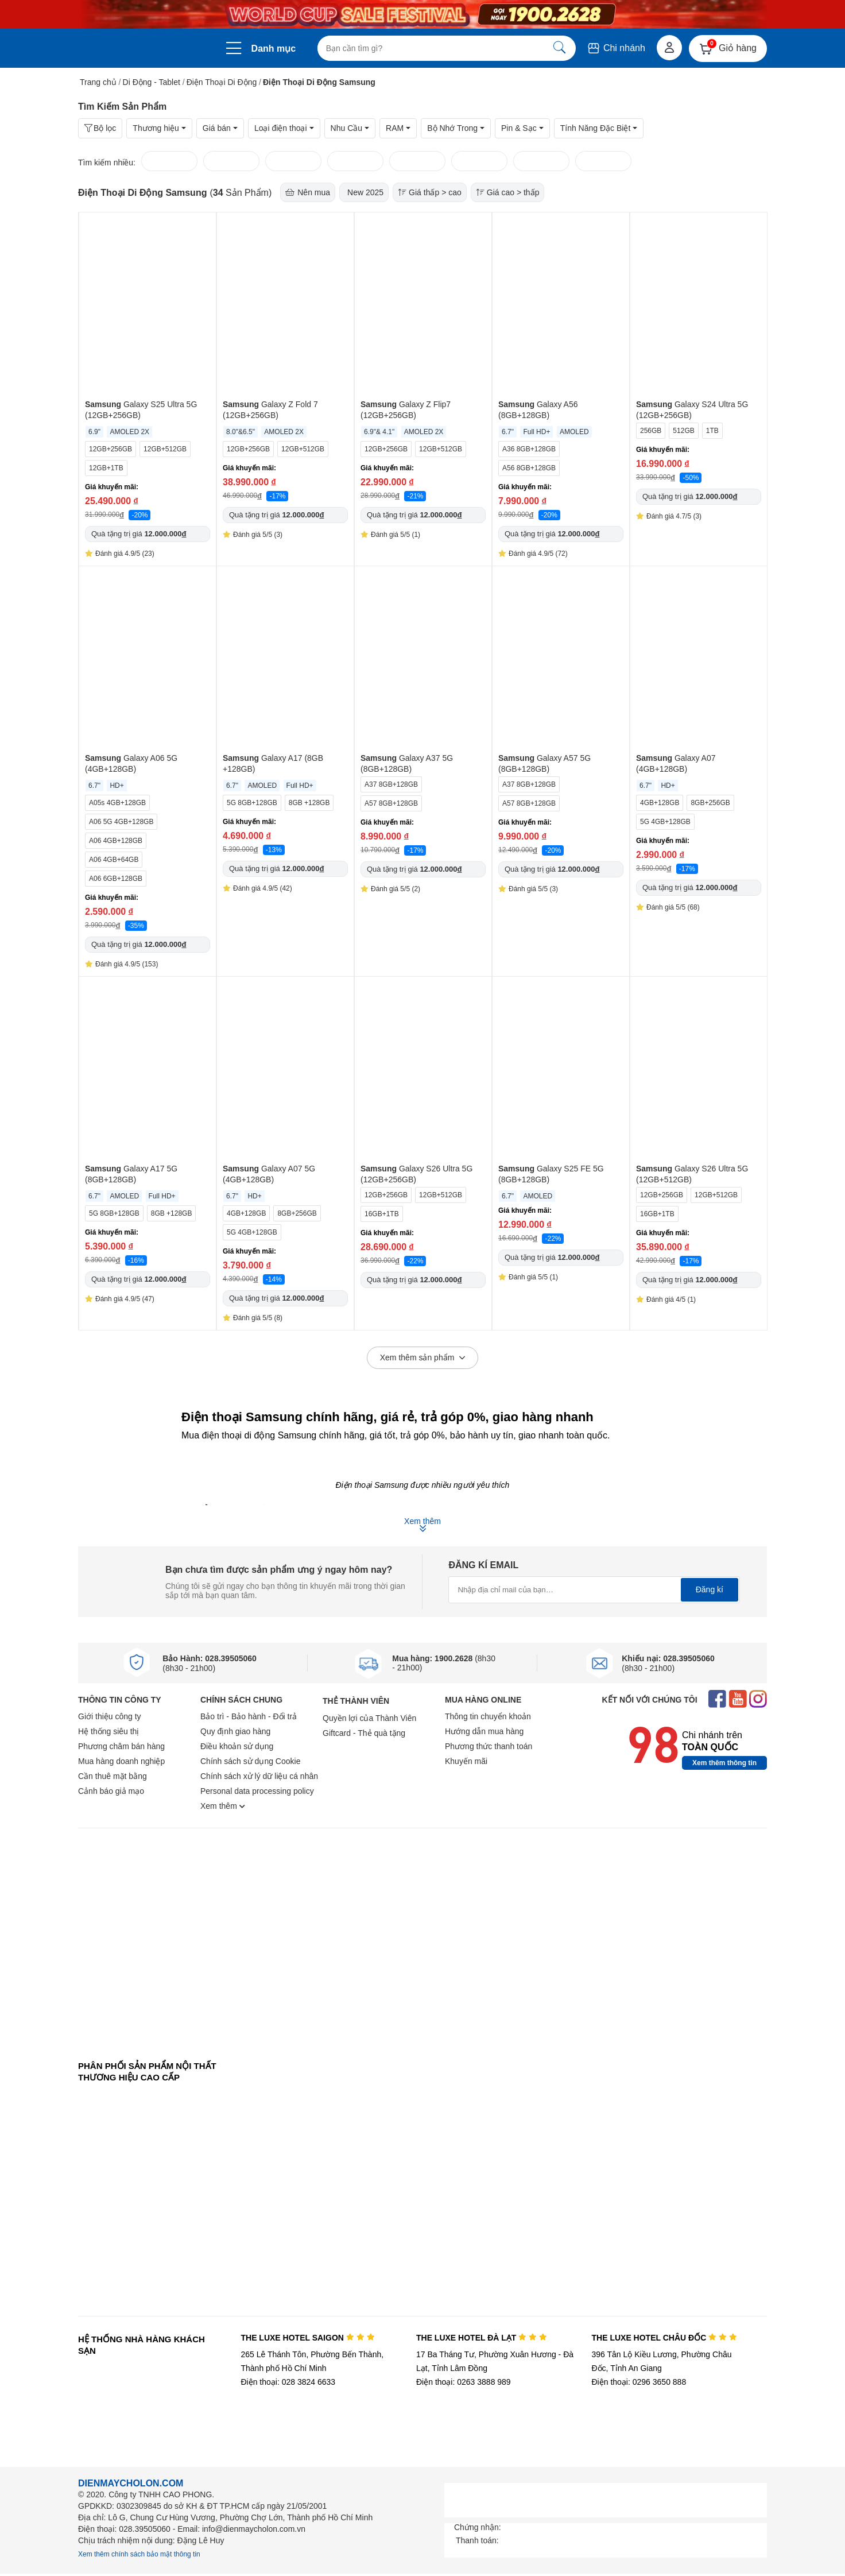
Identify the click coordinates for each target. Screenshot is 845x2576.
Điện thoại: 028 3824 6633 (288, 2382)
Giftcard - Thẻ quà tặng (364, 1733)
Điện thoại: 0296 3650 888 (639, 2382)
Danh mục (273, 48)
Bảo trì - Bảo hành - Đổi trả (248, 1716)
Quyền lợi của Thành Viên (369, 1718)
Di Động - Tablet (151, 82)
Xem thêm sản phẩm (423, 1358)
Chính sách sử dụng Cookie (250, 1761)
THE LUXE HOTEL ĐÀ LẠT (481, 2337)
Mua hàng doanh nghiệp (121, 1761)
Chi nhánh (616, 48)
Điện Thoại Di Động (222, 82)
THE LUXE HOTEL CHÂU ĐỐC (664, 2337)
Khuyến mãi (466, 1761)
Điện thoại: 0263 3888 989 (463, 2382)
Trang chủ (98, 82)
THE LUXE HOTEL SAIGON (307, 2337)
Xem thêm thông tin (724, 1763)
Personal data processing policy (257, 1791)
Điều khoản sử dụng (236, 1746)
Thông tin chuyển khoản (488, 1716)
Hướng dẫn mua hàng (484, 1731)
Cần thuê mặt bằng (112, 1776)
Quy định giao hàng (235, 1731)
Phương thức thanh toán (488, 1746)
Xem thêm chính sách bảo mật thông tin (139, 2554)
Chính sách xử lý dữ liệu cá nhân (259, 1776)
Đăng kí (709, 1589)
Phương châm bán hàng (121, 1746)
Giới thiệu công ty (109, 1716)
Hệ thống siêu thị (108, 1731)
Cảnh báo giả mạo (111, 1791)
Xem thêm (222, 1806)
